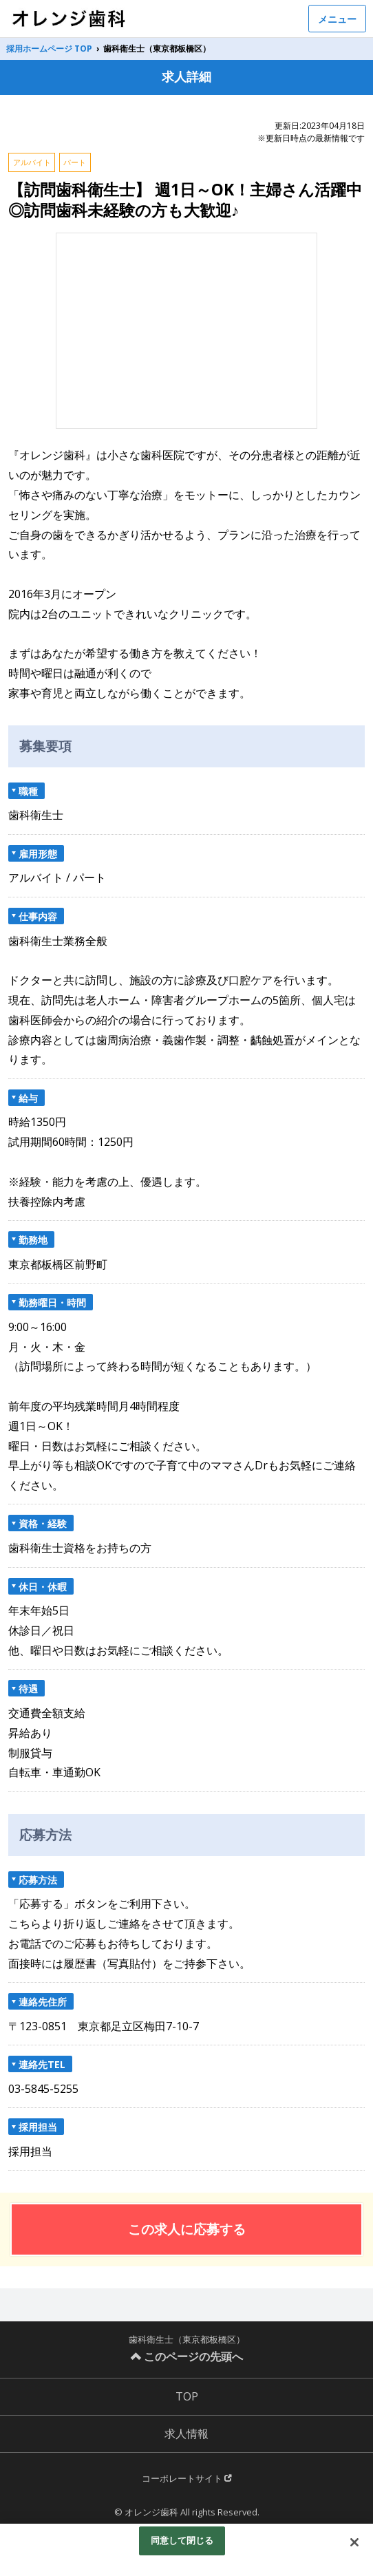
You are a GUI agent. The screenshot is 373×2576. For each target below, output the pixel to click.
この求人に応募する (187, 2229)
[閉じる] (354, 2542)
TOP (186, 2396)
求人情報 (186, 2433)
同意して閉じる (182, 2540)
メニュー (337, 18)
